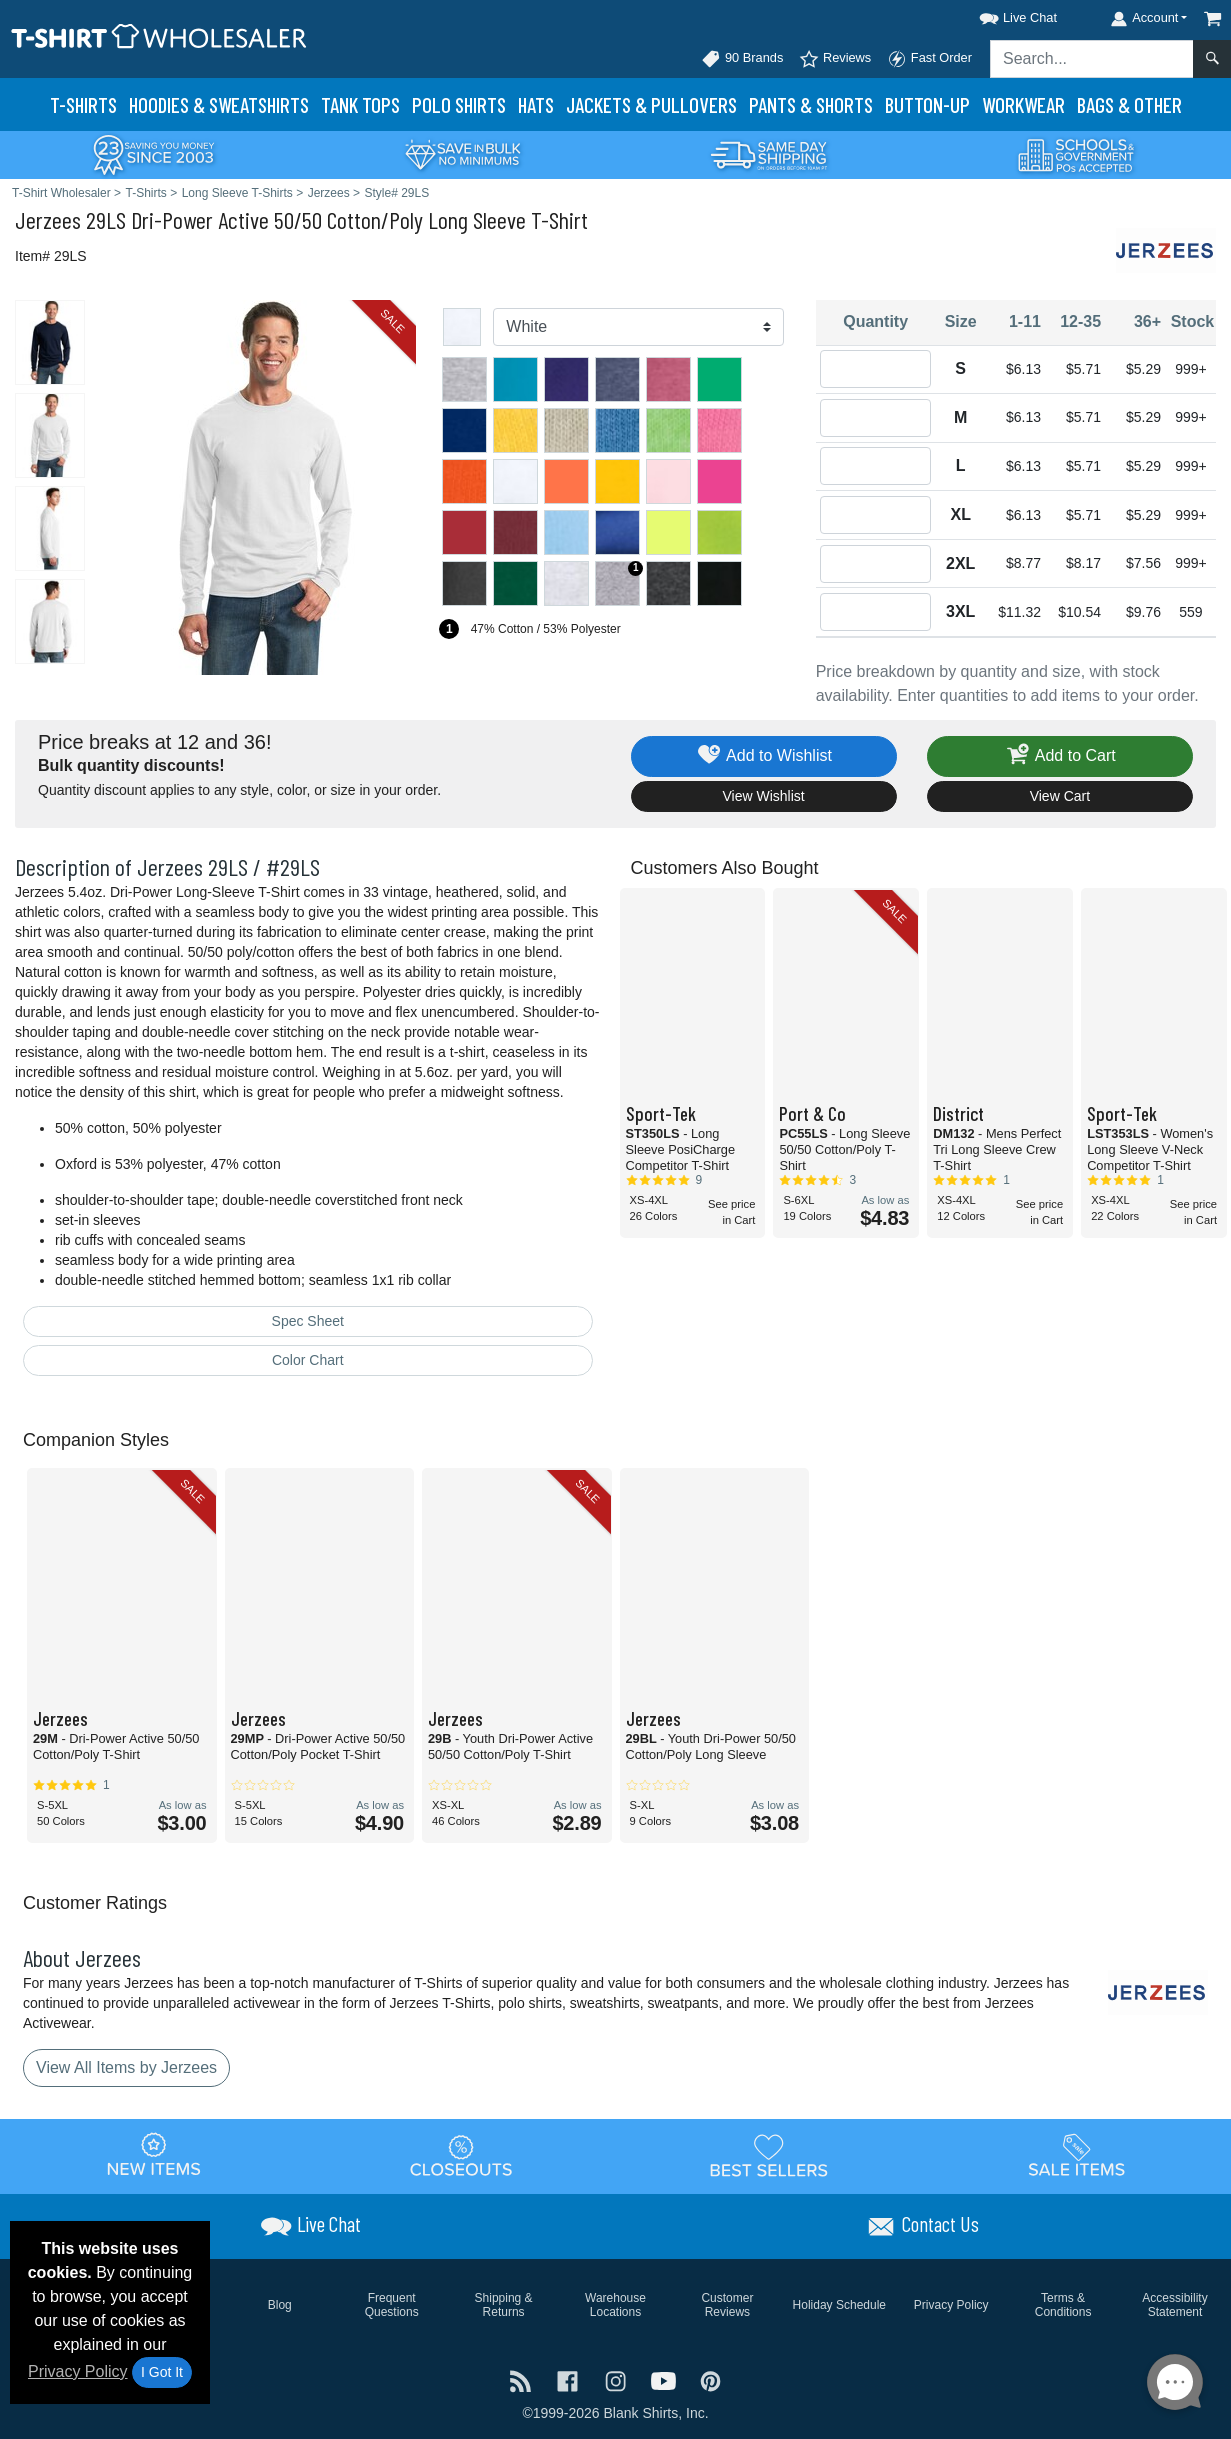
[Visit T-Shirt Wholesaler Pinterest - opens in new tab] (710, 2379)
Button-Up (927, 104)
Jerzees (48, 219)
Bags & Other (1129, 104)
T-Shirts (83, 104)
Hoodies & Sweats (219, 104)
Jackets (651, 104)
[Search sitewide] (1092, 59)
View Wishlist (764, 796)
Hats (536, 104)
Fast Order (929, 59)
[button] (1000, 14)
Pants (811, 104)
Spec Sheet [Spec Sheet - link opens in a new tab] (308, 1321)
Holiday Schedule (839, 2305)
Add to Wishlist (763, 756)
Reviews (835, 59)
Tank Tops (360, 104)
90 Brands (742, 59)
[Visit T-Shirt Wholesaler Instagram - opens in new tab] (618, 2379)
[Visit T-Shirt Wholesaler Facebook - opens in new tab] (570, 2379)
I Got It (162, 2372)
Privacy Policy (78, 2371)
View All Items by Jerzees (126, 2067)
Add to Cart (1060, 756)
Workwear (1023, 104)
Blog (280, 2305)
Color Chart (308, 1360)
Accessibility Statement (1174, 2305)
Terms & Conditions (1063, 2305)
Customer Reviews (727, 2305)
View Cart (1060, 796)
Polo (459, 104)
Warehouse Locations (615, 2305)
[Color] (638, 327)
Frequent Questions (392, 2305)
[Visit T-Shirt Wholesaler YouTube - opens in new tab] (666, 2379)
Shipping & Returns (504, 2305)
